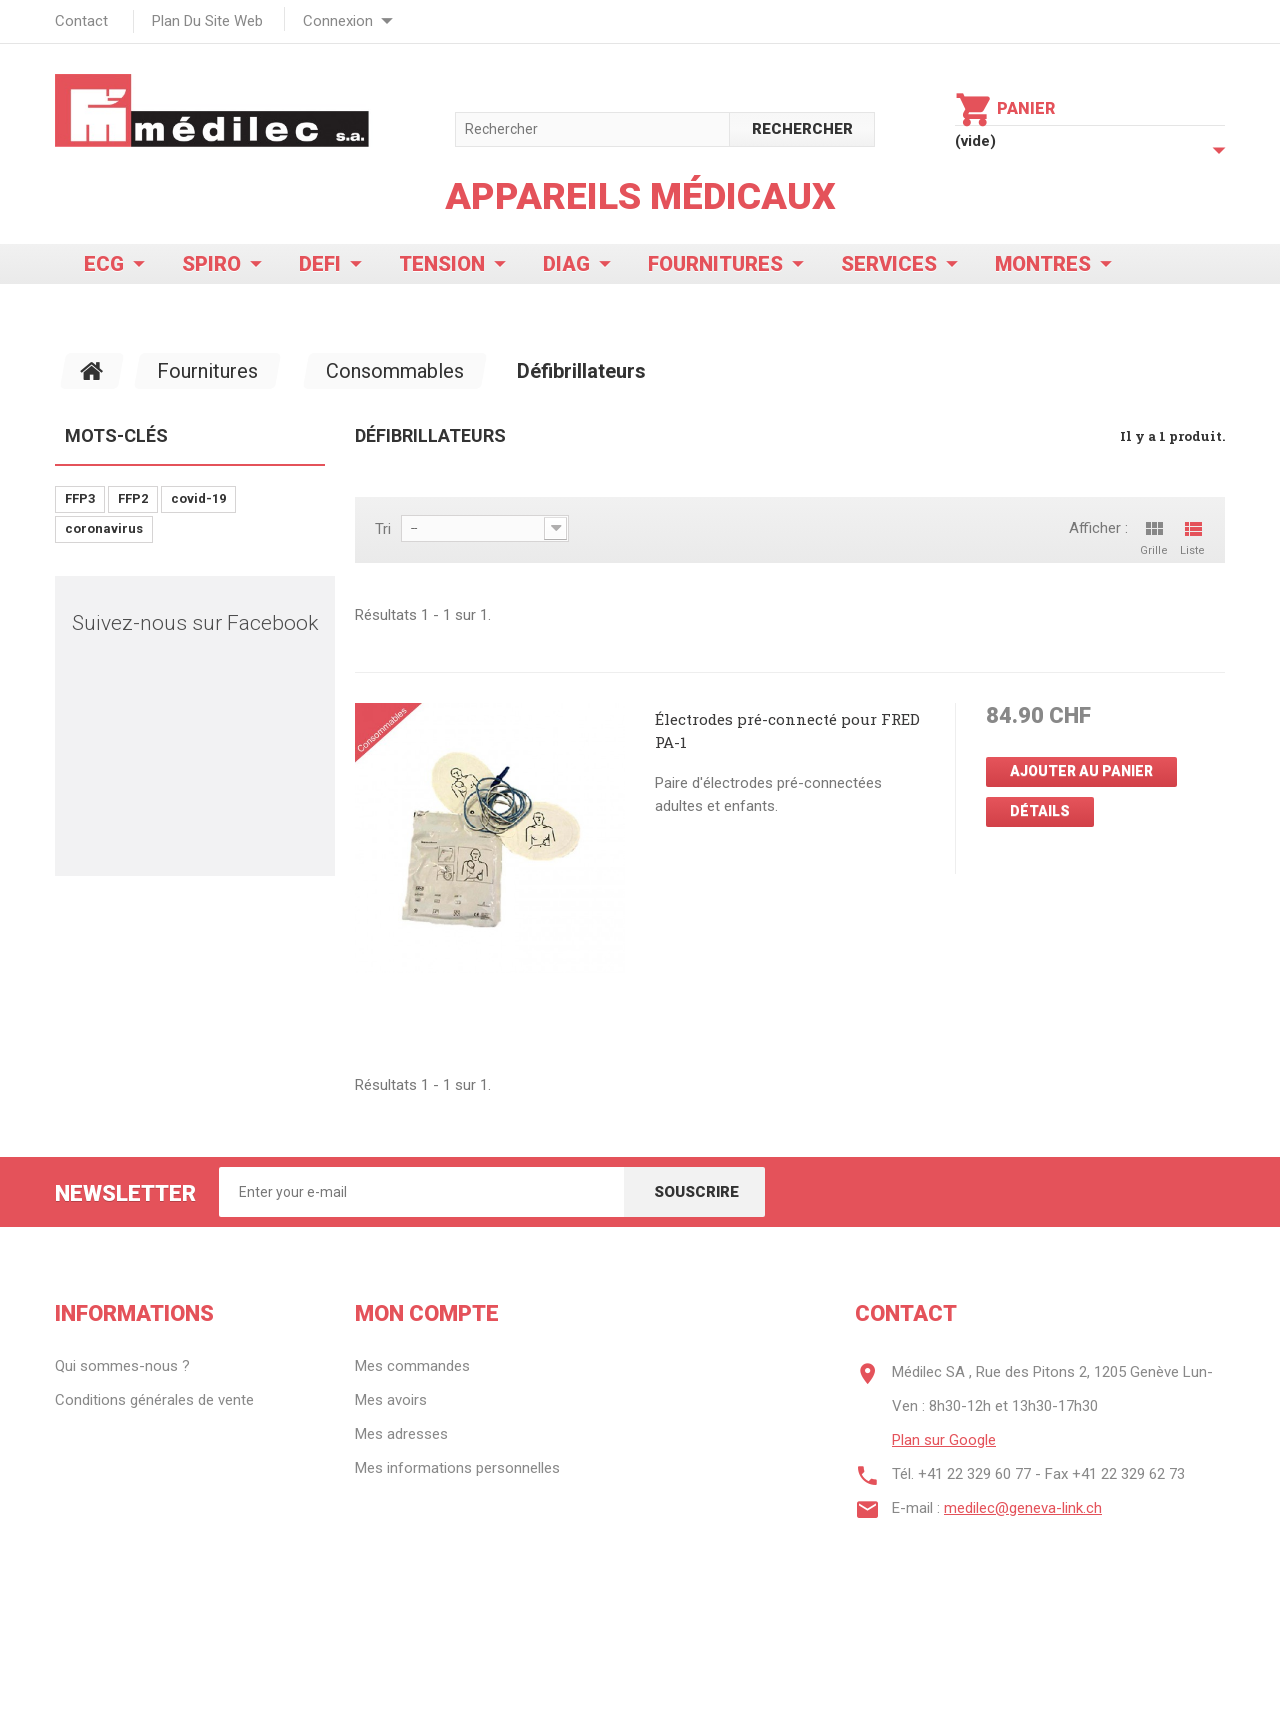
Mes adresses (401, 1434)
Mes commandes (412, 1366)
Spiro (211, 264)
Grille (1154, 537)
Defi (320, 264)
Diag (566, 264)
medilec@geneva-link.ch (1023, 1508)
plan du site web (207, 21)
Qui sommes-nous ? (122, 1366)
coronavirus (104, 528)
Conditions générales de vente (154, 1400)
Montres (1043, 264)
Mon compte (427, 1313)
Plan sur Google (944, 1440)
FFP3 (80, 498)
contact (81, 21)
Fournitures (715, 264)
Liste (1192, 537)
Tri (383, 529)
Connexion (338, 21)
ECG (104, 264)
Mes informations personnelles (457, 1468)
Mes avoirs (391, 1400)
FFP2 (133, 498)
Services (889, 264)
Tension (442, 264)
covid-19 (198, 498)
